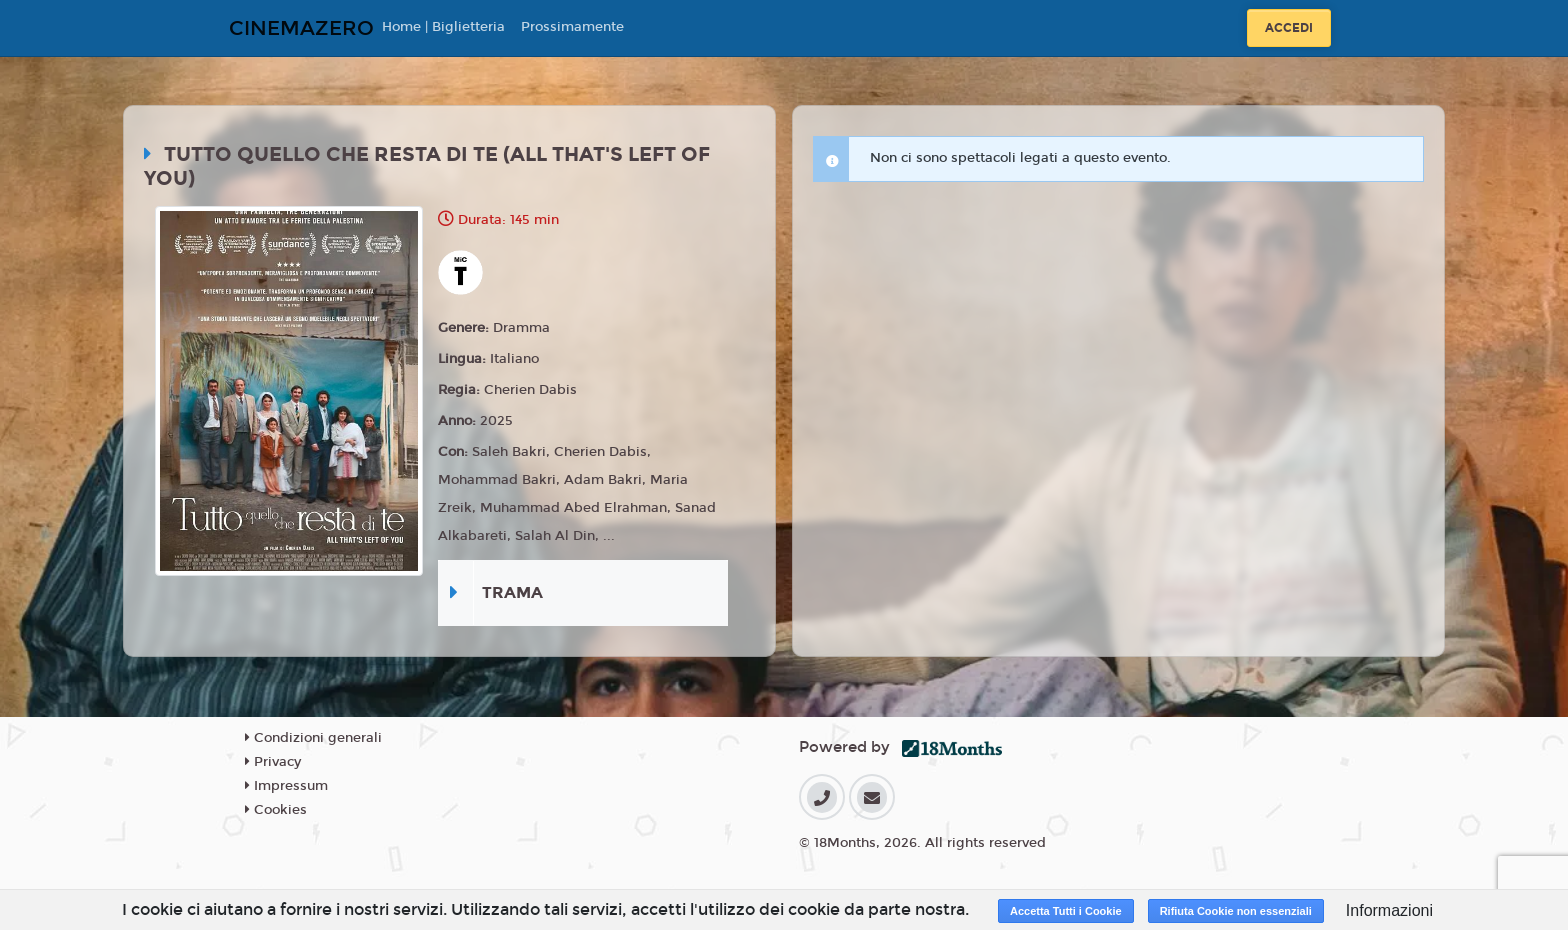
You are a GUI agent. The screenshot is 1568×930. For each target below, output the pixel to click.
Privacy (273, 762)
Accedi (1289, 28)
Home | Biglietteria (443, 27)
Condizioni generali (313, 738)
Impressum (286, 786)
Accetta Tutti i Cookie (1066, 911)
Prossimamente (572, 27)
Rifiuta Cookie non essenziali (1236, 911)
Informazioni (1389, 910)
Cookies (276, 810)
